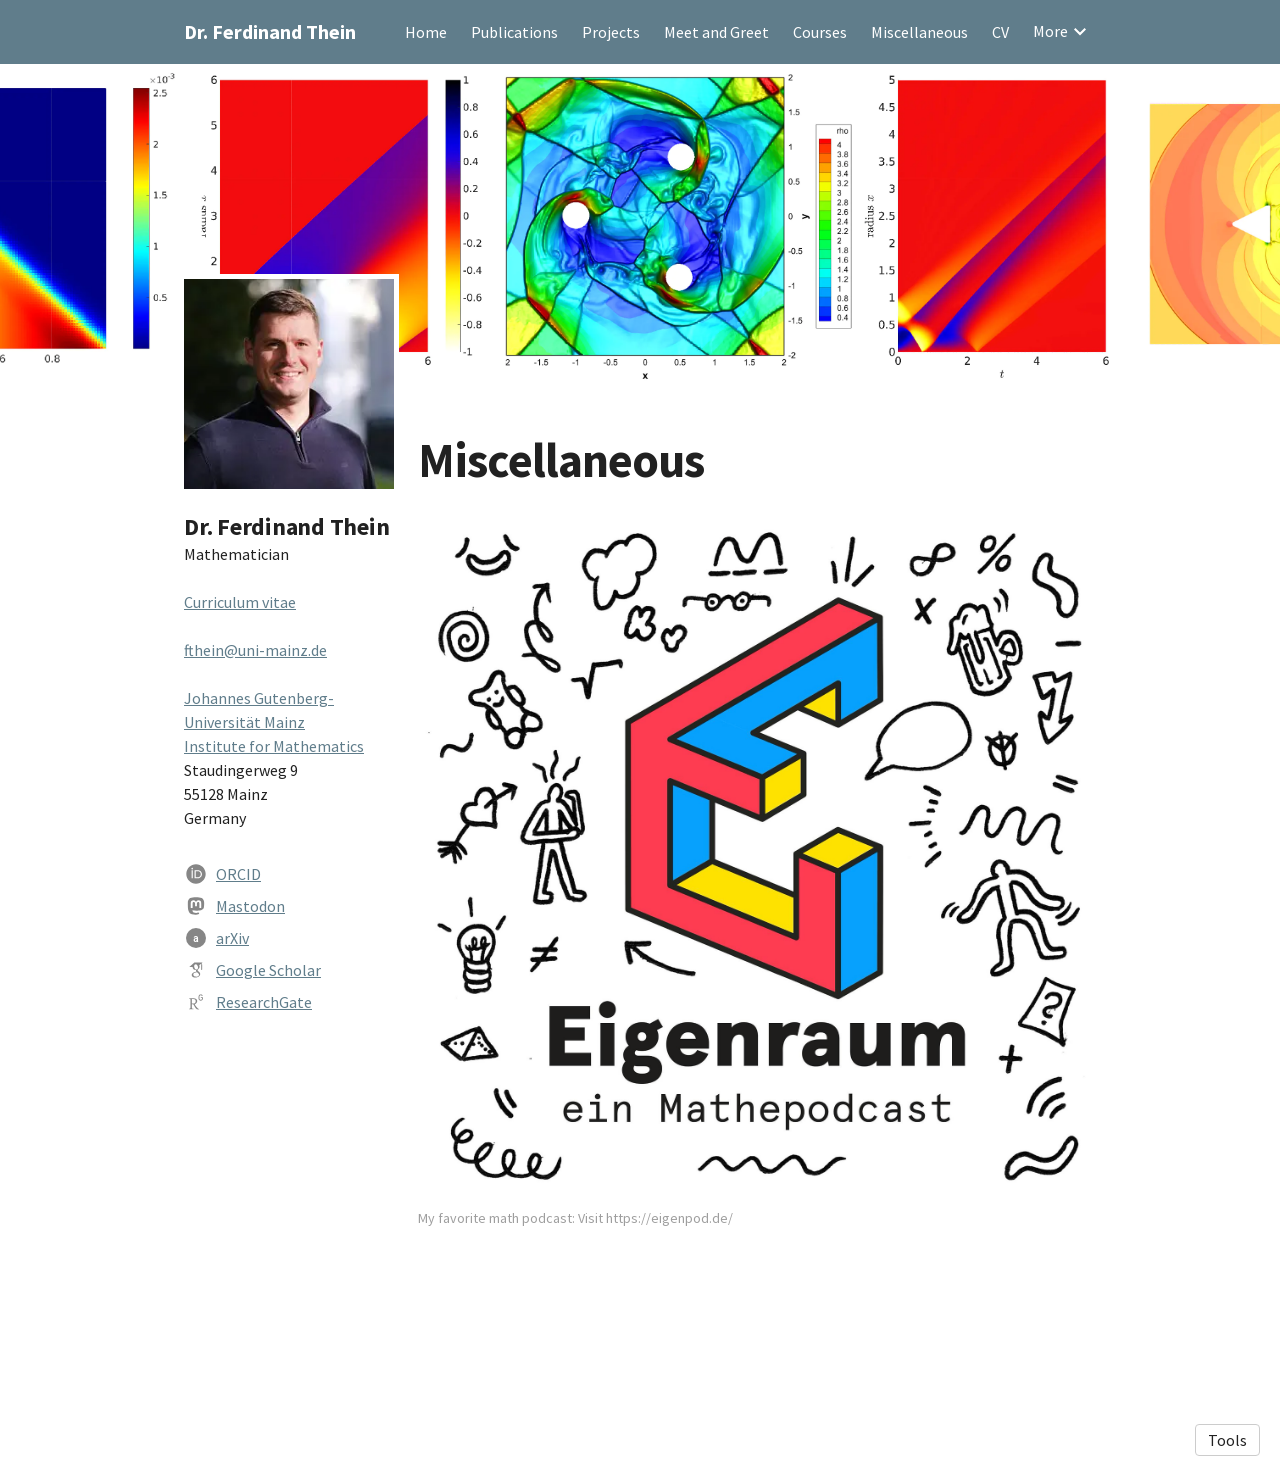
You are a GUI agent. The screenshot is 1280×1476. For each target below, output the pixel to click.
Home (426, 32)
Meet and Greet (716, 32)
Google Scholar (268, 970)
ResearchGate (264, 1002)
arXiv (232, 938)
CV (1000, 32)
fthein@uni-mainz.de (255, 650)
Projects (611, 32)
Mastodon (250, 906)
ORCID (238, 874)
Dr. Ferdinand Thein (270, 31)
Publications (514, 32)
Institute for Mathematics (274, 746)
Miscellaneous (919, 32)
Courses (820, 32)
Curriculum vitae (240, 602)
